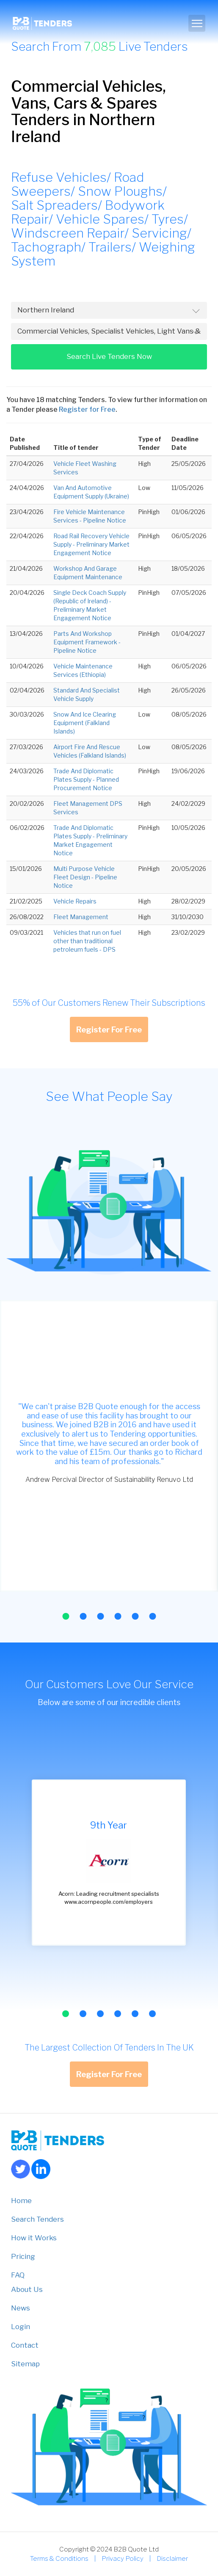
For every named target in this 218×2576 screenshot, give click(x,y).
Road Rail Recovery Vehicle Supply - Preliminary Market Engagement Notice (91, 544)
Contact (25, 2345)
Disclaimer (172, 2558)
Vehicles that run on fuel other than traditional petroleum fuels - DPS (87, 941)
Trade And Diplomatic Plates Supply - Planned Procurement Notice (86, 779)
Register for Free (87, 409)
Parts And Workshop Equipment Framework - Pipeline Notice (87, 642)
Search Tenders (37, 2219)
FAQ (18, 2275)
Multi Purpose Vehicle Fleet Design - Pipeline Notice (85, 877)
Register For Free (109, 1029)
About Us (27, 2289)
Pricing (23, 2256)
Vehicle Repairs (75, 901)
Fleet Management (80, 916)
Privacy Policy (122, 2558)
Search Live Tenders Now (109, 356)
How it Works (34, 2238)
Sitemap (25, 2364)
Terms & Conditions (59, 2558)
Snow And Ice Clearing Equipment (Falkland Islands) (84, 723)
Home (21, 2200)
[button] (65, 1616)
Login (20, 2326)
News (20, 2308)
